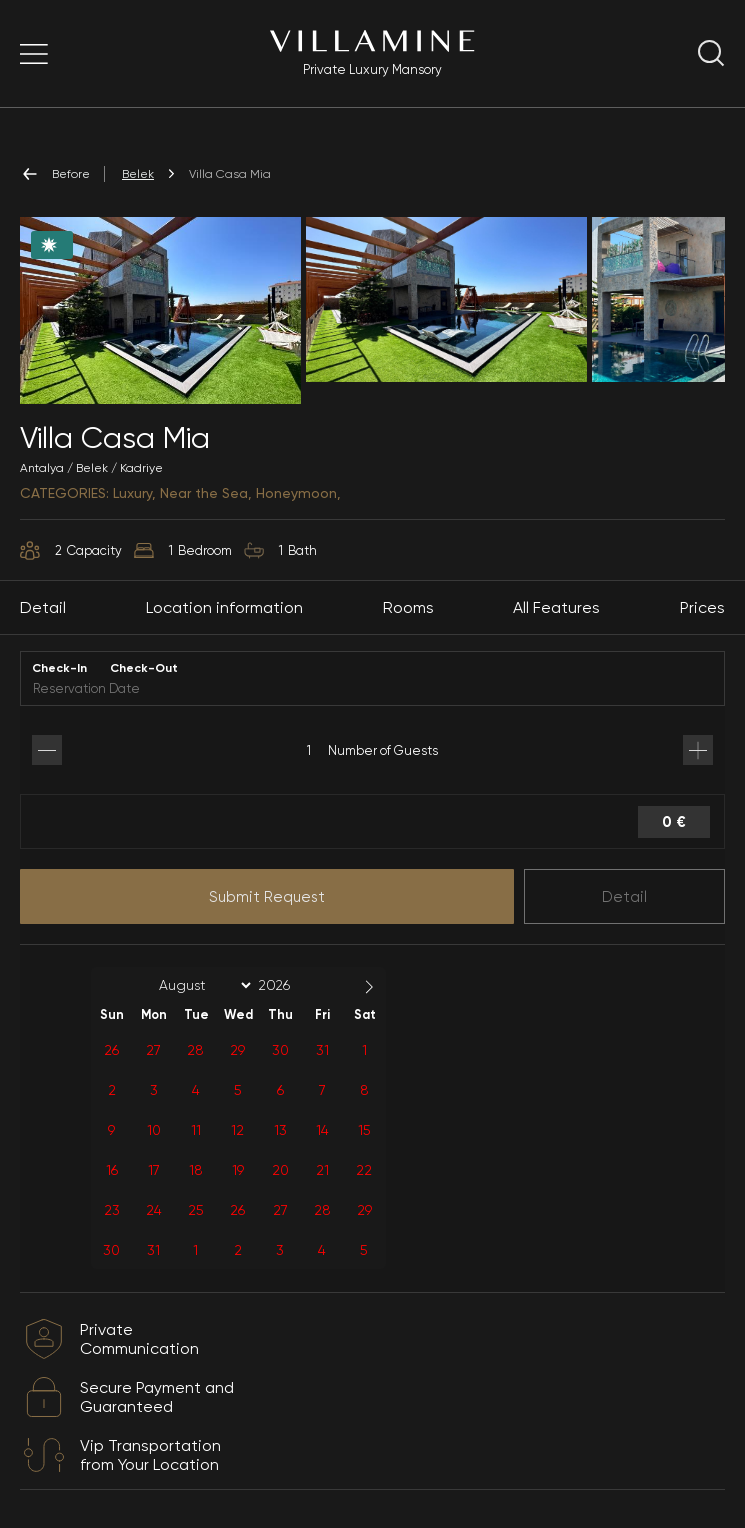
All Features (556, 585)
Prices (702, 585)
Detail (624, 875)
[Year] (290, 962)
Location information (224, 585)
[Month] (202, 963)
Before (55, 174)
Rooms (408, 585)
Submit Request (267, 875)
